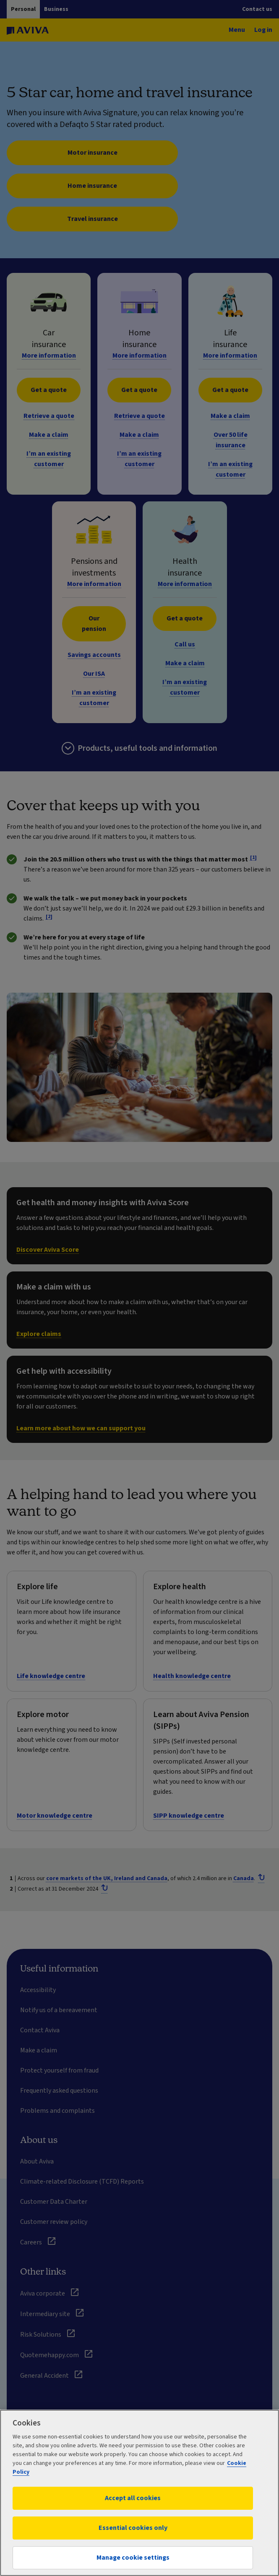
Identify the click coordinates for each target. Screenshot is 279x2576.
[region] (139, 2493)
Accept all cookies (133, 2498)
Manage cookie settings (132, 2557)
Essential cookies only (133, 2527)
